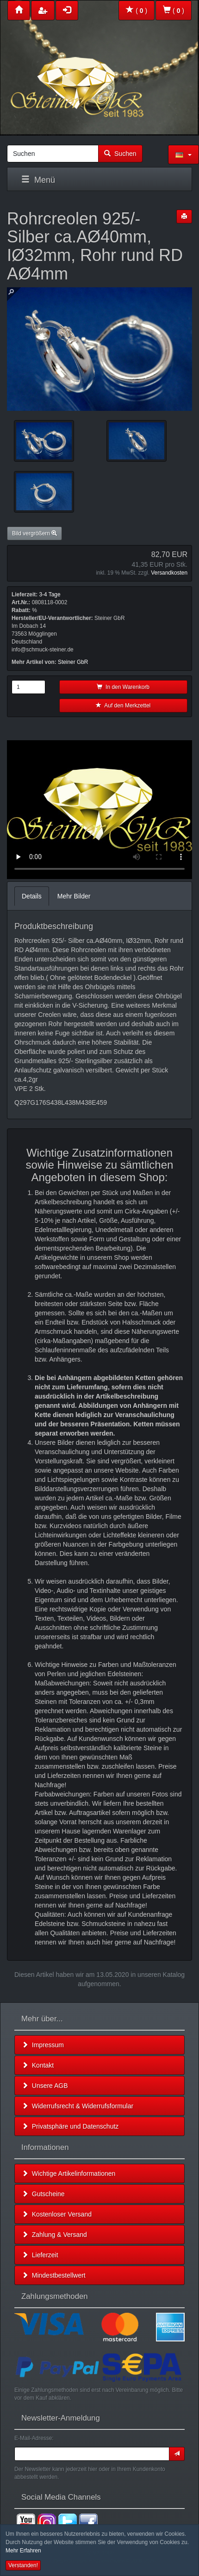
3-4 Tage (49, 594)
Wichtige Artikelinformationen (68, 2173)
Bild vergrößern (34, 533)
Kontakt (38, 2065)
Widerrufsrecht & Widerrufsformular (77, 2106)
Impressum (43, 2045)
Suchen (120, 153)
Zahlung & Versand (54, 2234)
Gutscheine (43, 2194)
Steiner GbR (73, 662)
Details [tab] (32, 896)
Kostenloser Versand (57, 2214)
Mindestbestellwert (54, 2275)
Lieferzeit (40, 2255)
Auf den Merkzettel (123, 705)
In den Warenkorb (123, 687)
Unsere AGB (45, 2085)
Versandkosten (169, 573)
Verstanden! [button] (23, 2565)
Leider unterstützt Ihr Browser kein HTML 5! (99, 809)
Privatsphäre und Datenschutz (70, 2126)
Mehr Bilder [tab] (74, 896)
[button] (183, 154)
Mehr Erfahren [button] (23, 2550)
